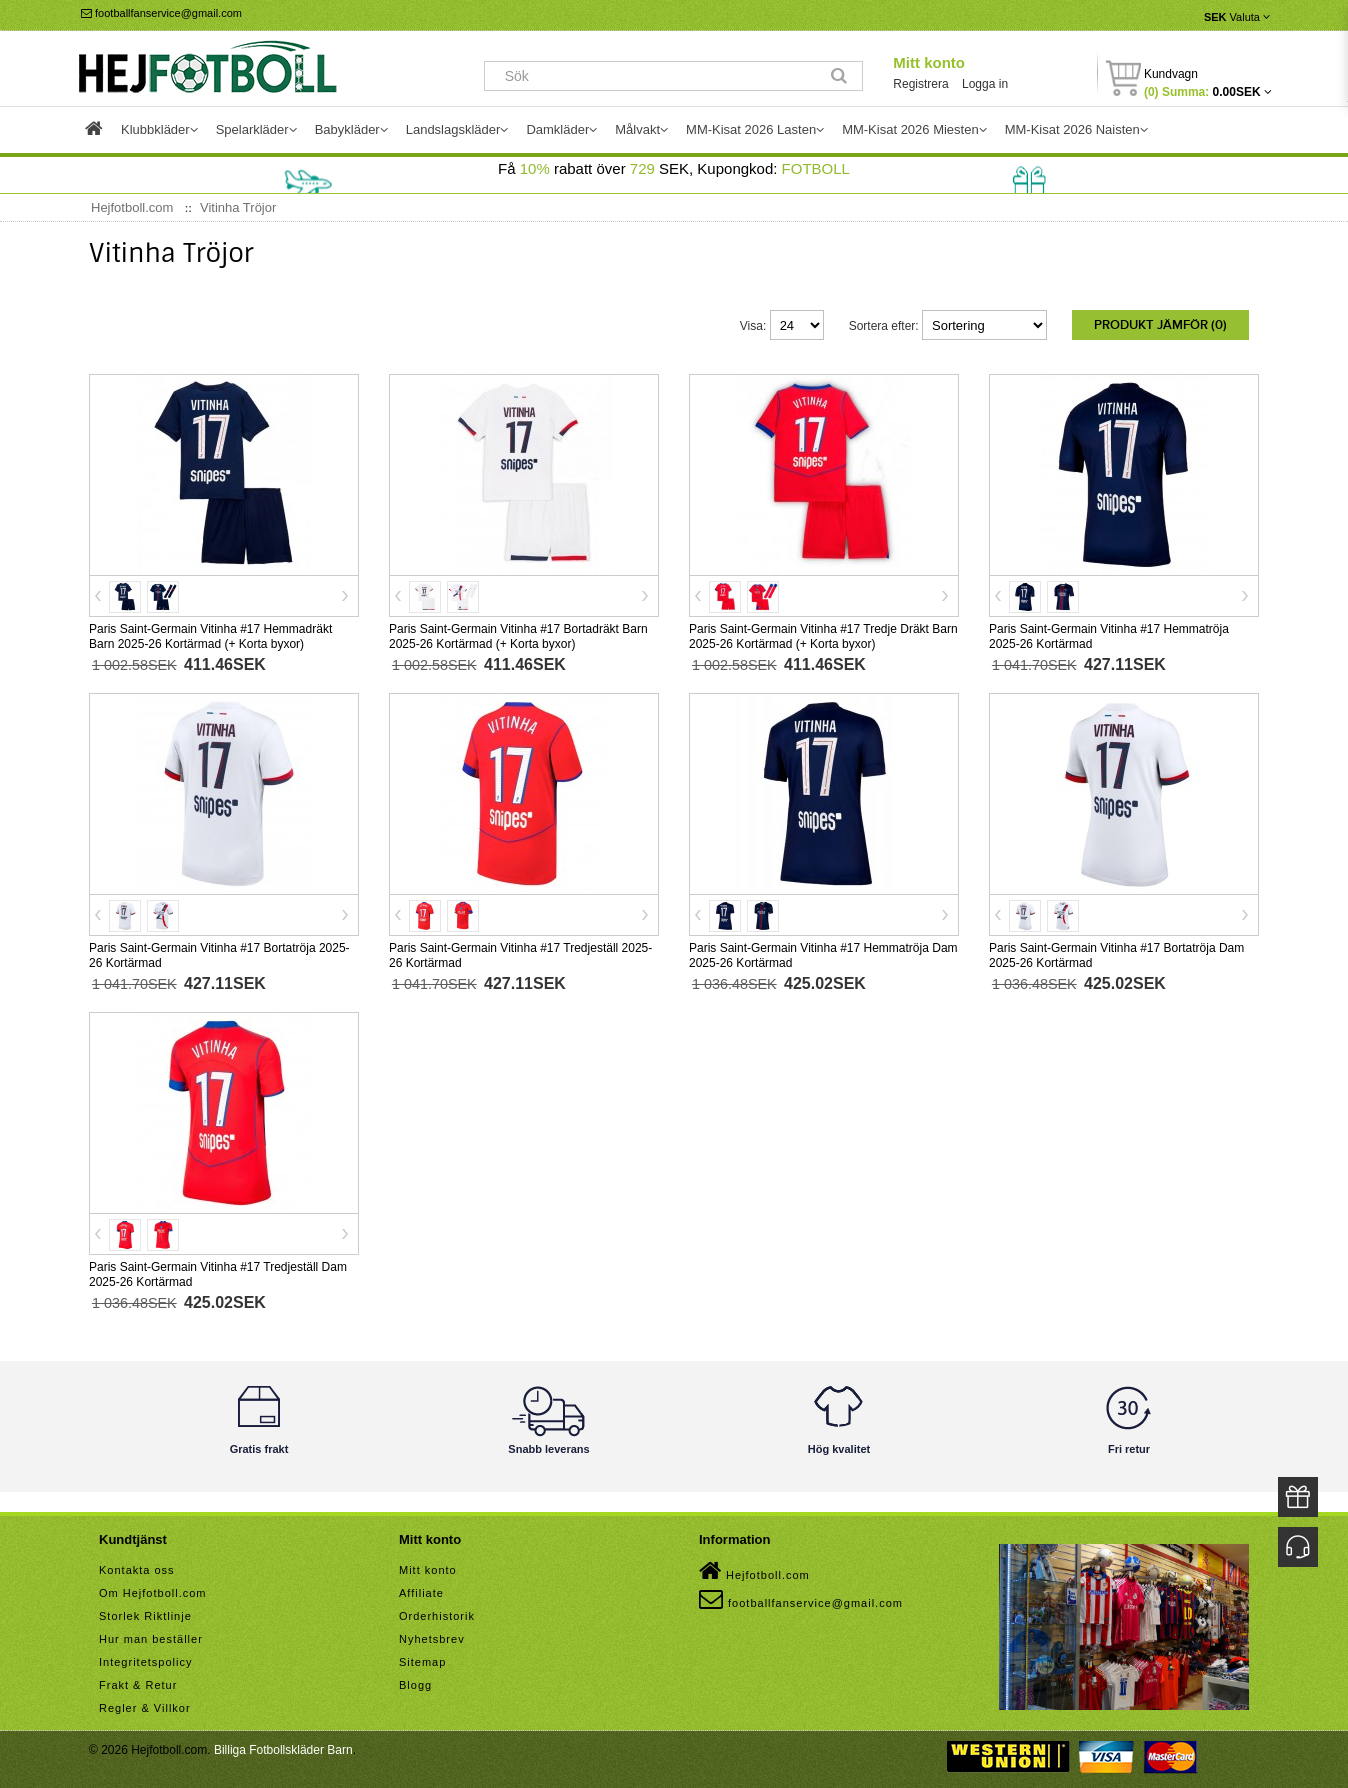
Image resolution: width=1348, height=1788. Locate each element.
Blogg (415, 1681)
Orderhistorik (437, 1612)
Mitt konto (929, 62)
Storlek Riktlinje (145, 1612)
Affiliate (421, 1589)
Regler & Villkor (145, 1704)
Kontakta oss (137, 1566)
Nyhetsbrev (432, 1635)
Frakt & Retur (138, 1681)
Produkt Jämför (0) (1160, 325)
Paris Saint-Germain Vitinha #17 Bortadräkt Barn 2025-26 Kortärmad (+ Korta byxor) (518, 632)
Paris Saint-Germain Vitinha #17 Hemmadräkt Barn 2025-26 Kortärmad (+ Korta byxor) (210, 632)
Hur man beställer (151, 1635)
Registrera (920, 84)
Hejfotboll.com (754, 1567)
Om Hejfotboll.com (152, 1589)
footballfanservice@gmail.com (161, 13)
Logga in (985, 84)
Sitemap (422, 1658)
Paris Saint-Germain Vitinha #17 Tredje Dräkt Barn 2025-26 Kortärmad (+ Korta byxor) (823, 632)
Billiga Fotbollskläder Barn (283, 1746)
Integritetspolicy (145, 1658)
